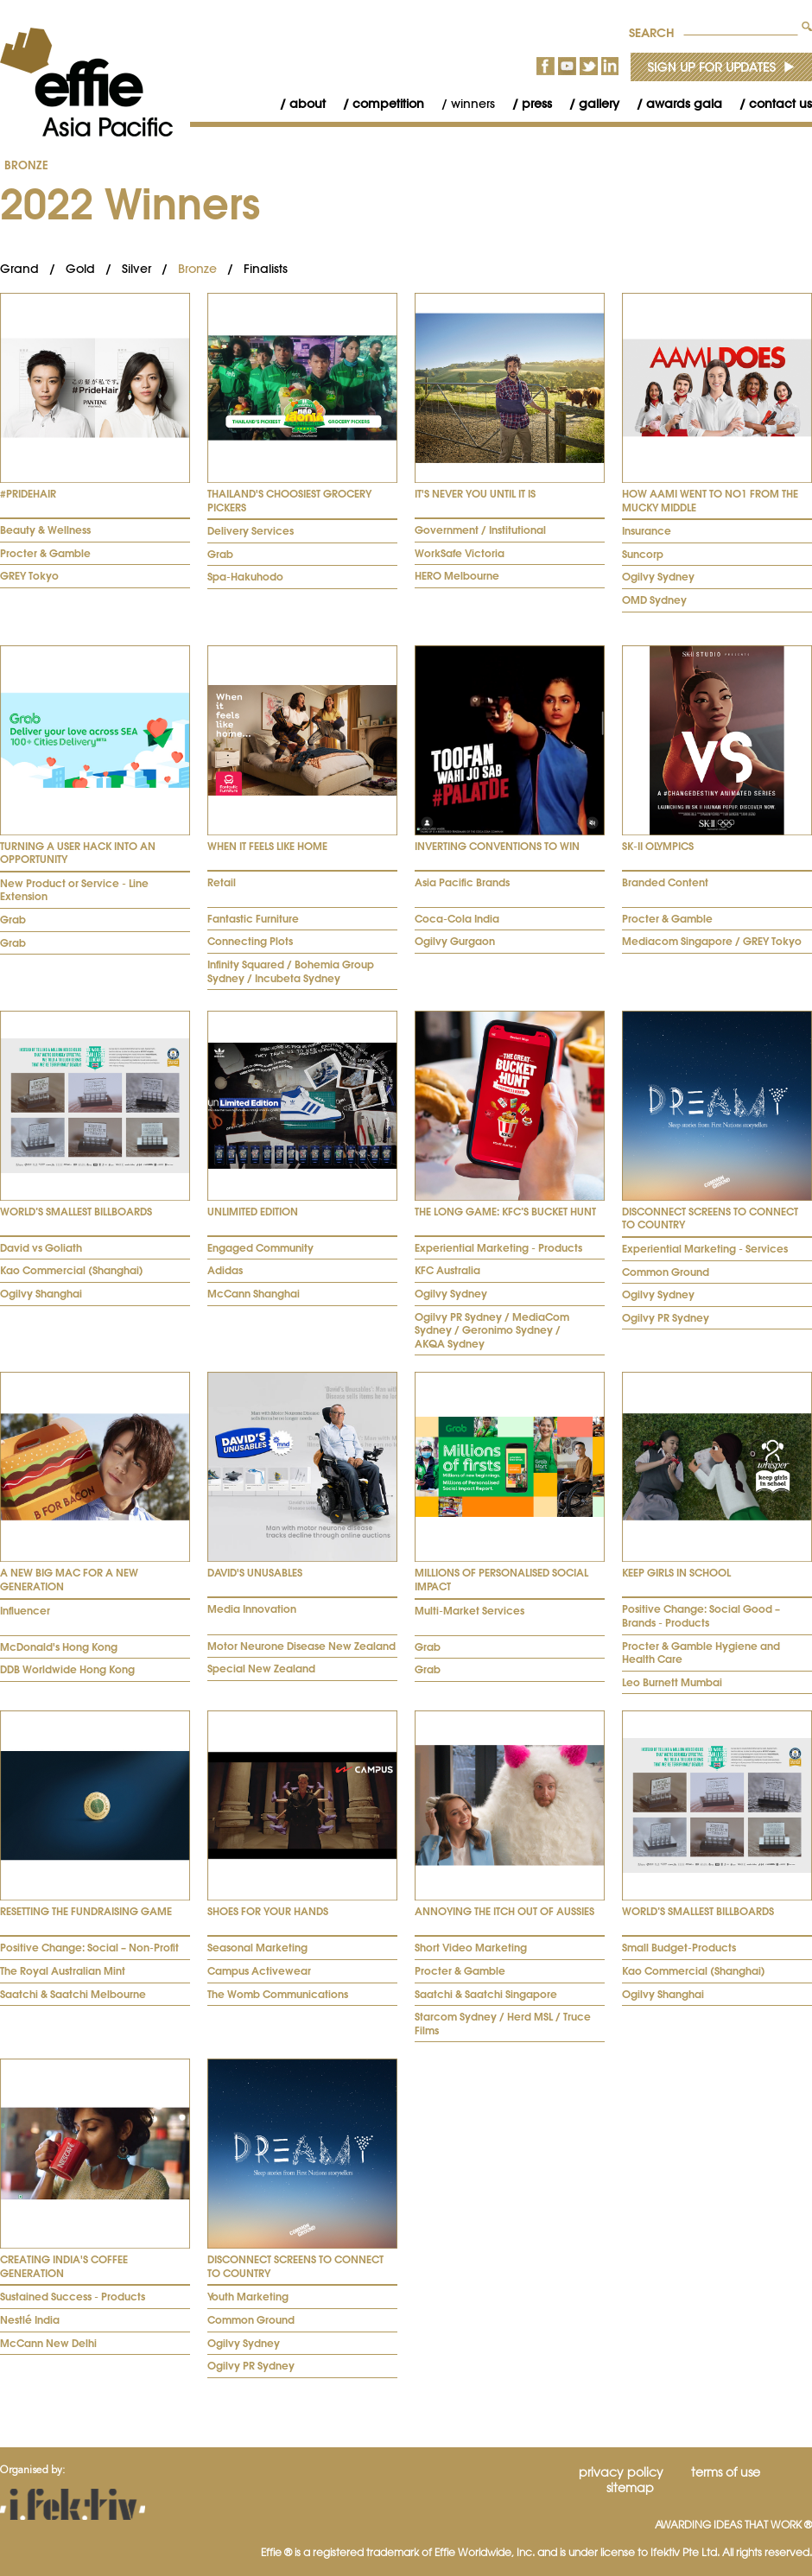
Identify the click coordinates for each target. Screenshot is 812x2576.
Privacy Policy (621, 2472)
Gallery (599, 103)
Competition (388, 103)
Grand (19, 268)
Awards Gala (684, 103)
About (307, 103)
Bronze (26, 165)
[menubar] (537, 104)
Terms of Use (725, 2472)
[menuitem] (294, 104)
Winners (473, 103)
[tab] (95, 440)
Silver (136, 268)
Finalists (266, 268)
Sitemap (630, 2488)
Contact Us (780, 103)
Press (537, 103)
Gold (80, 268)
